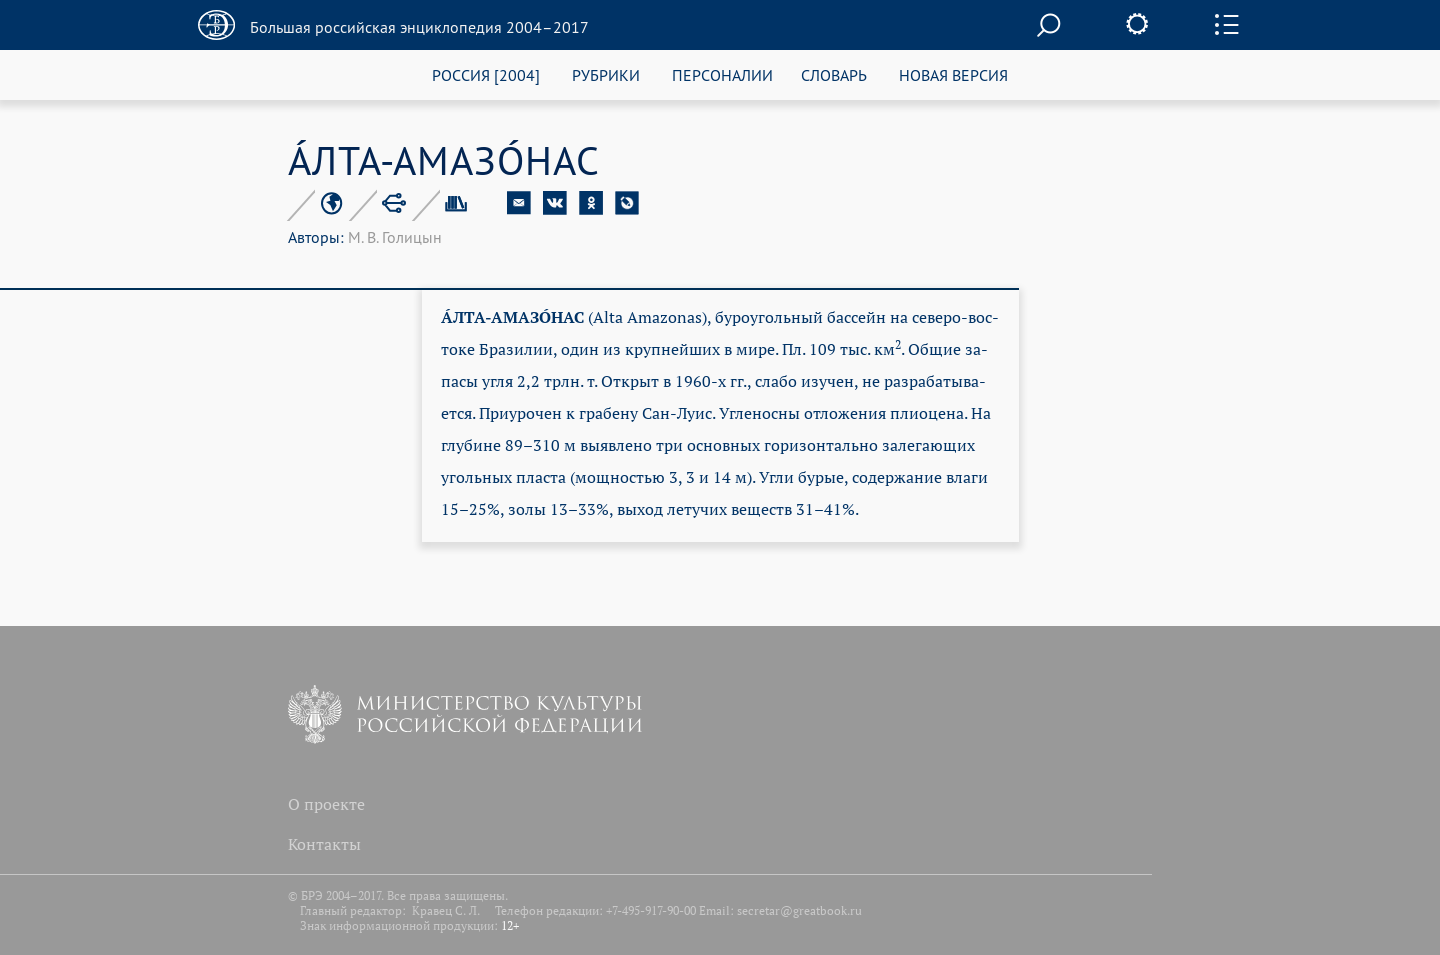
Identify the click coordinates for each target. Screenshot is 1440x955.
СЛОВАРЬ (834, 74)
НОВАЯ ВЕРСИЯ (953, 74)
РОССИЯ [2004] (486, 74)
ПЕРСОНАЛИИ (722, 74)
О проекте (326, 804)
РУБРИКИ (606, 74)
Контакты (324, 844)
